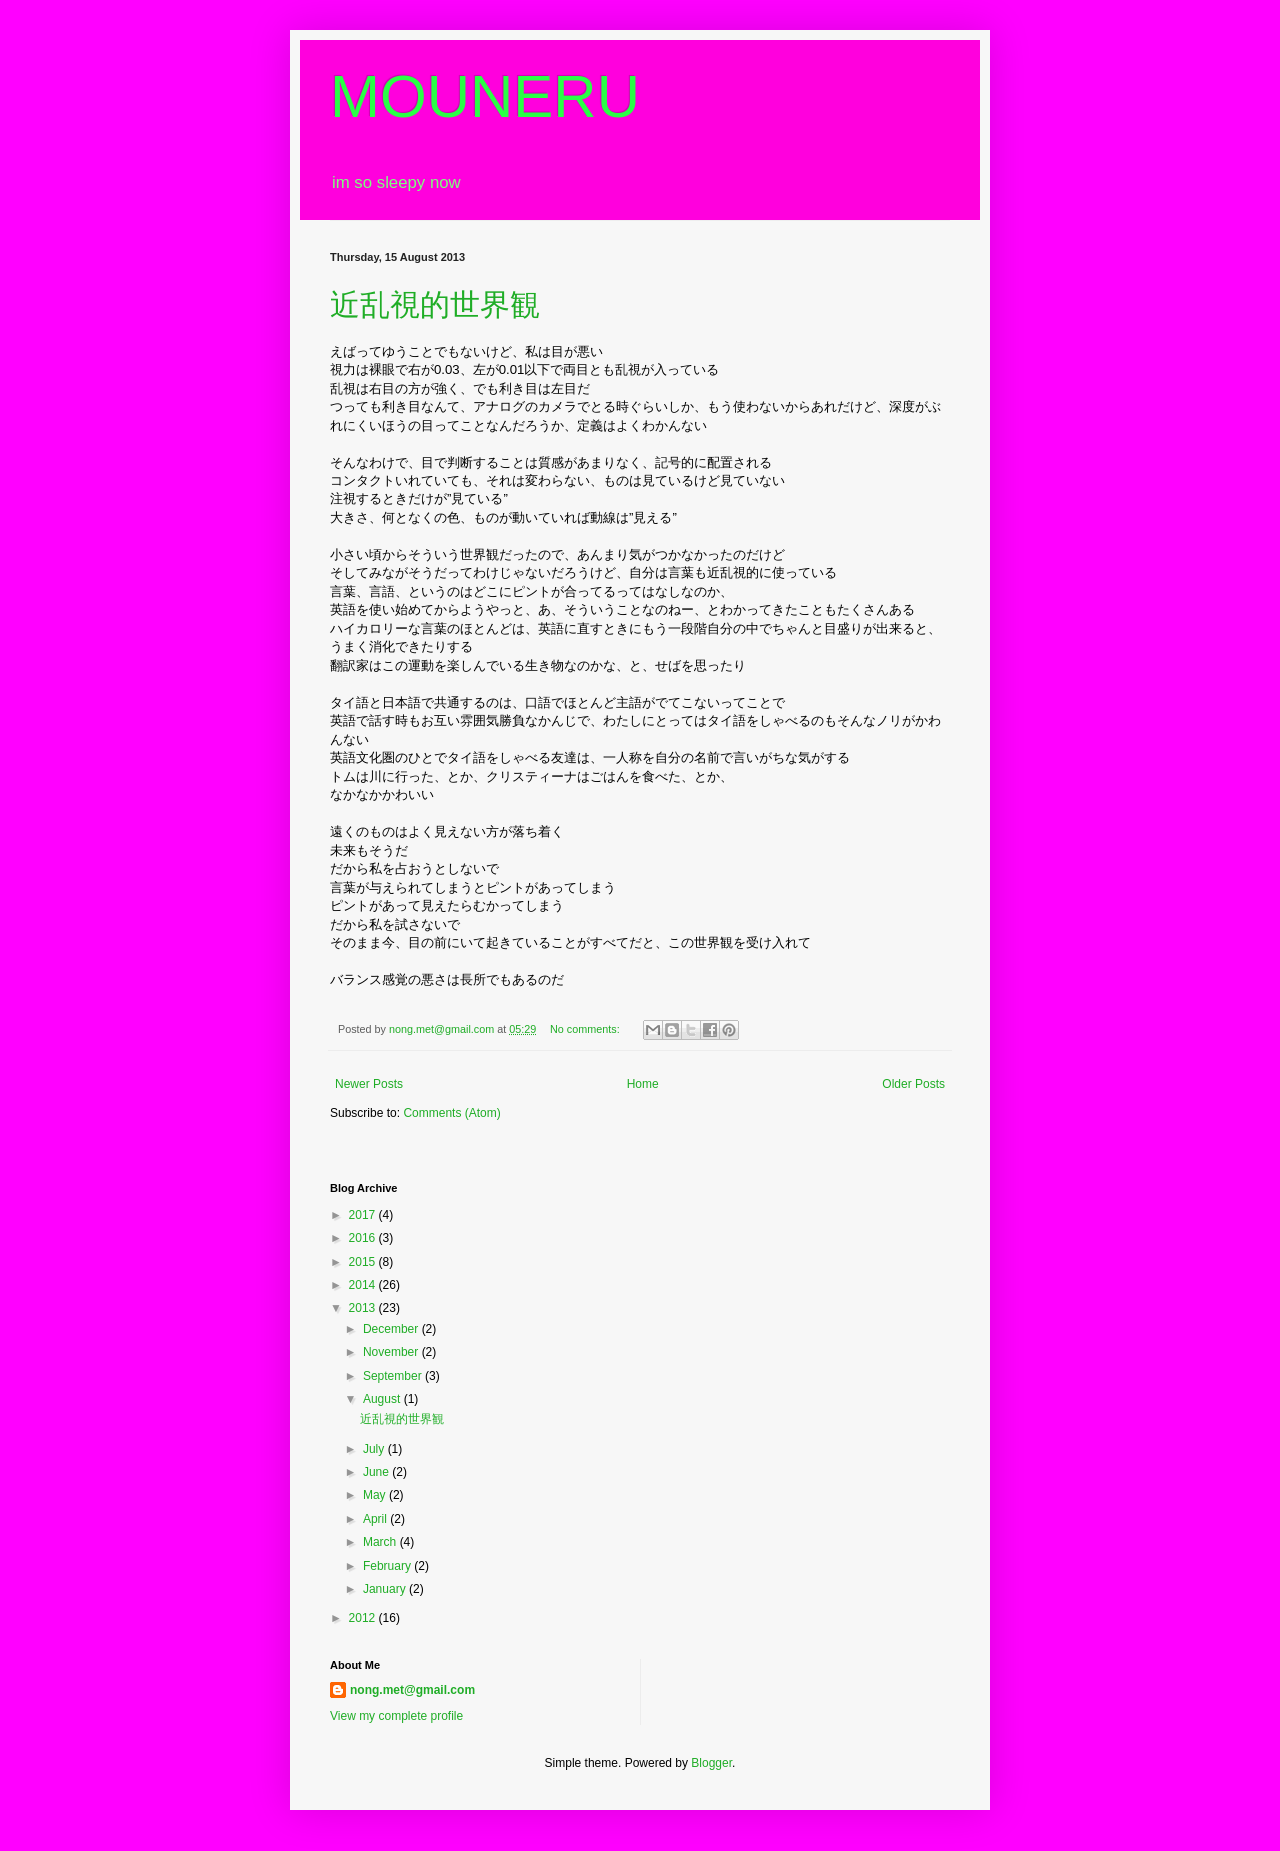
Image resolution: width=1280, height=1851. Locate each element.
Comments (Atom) (451, 1113)
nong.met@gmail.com (412, 1690)
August (383, 1399)
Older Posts (913, 1084)
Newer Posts (369, 1084)
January (386, 1589)
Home (643, 1084)
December (392, 1329)
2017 (364, 1215)
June (377, 1472)
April (376, 1519)
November (392, 1352)
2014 (364, 1285)
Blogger (711, 1763)
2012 (364, 1618)
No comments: (586, 1029)
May (376, 1495)
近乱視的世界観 (435, 304)
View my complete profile (396, 1716)
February (388, 1566)
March (381, 1542)
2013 (364, 1308)
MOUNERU (485, 96)
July (375, 1449)
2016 (364, 1238)
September (394, 1376)
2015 (364, 1262)
